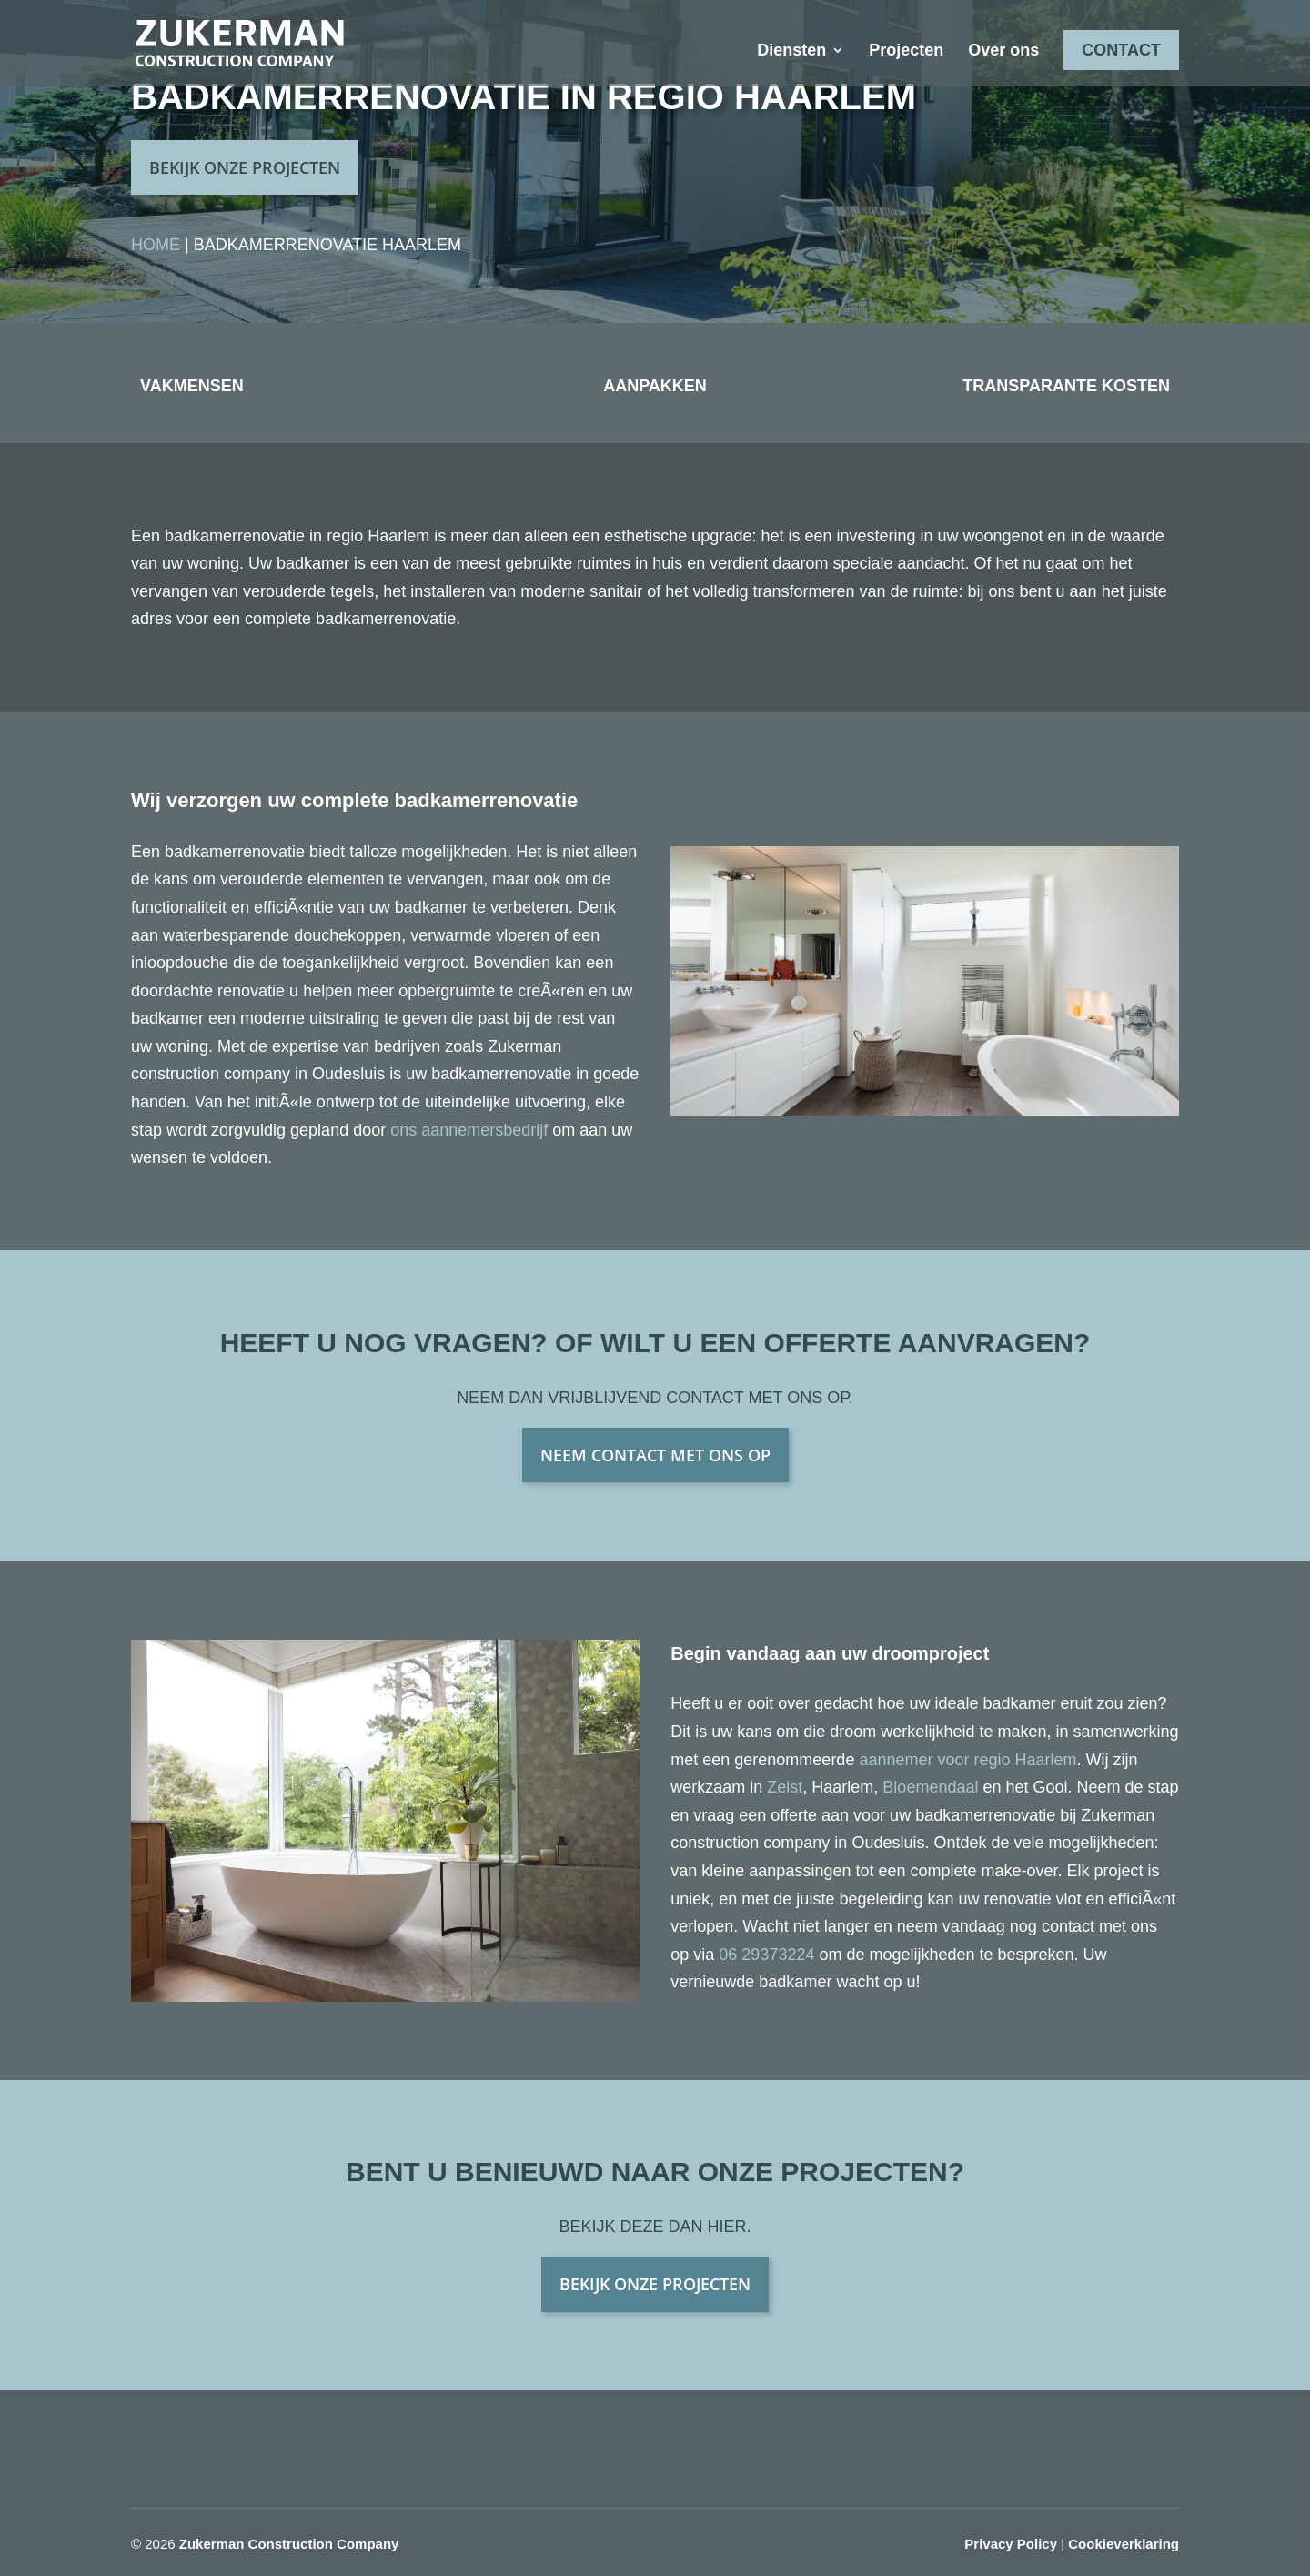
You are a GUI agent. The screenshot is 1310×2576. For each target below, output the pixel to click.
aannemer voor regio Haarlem (967, 1760)
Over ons (1003, 51)
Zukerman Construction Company (289, 2543)
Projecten (906, 51)
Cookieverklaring (1123, 2543)
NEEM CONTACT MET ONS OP (655, 1455)
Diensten (791, 51)
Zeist (784, 1787)
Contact (1121, 50)
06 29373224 (766, 1954)
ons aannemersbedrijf (469, 1130)
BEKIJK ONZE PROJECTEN (244, 167)
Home (155, 245)
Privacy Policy (1010, 2543)
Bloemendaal (930, 1787)
